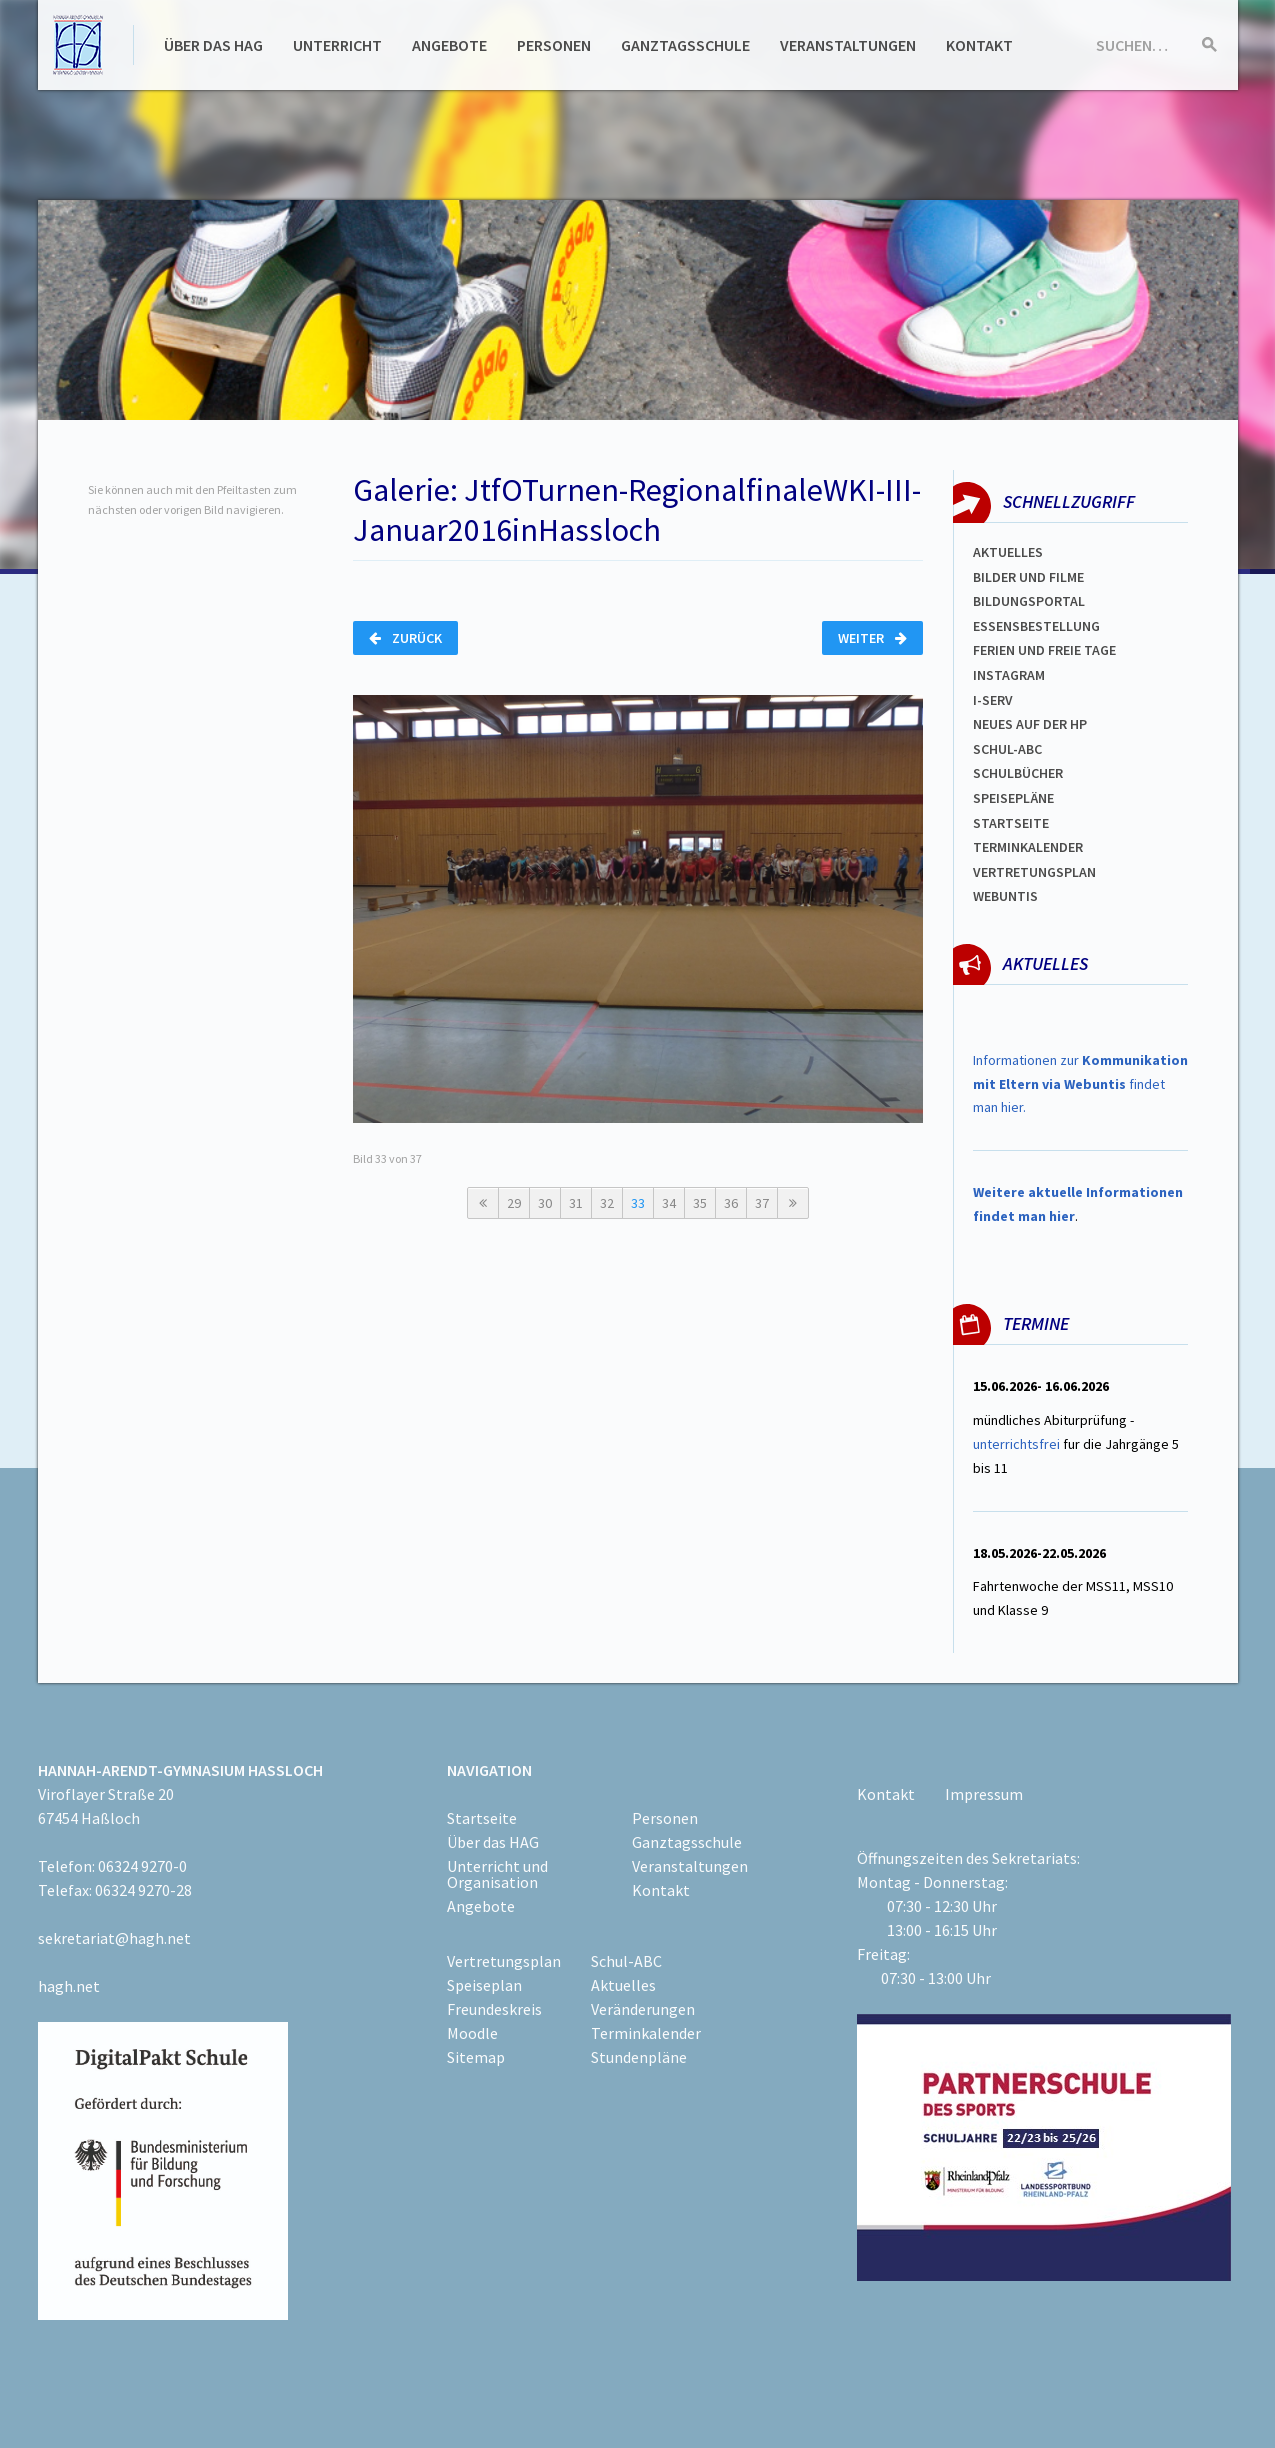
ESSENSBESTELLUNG (1036, 626)
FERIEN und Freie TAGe (1044, 650)
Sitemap (476, 2057)
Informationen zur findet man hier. (1080, 1084)
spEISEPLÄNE (1013, 798)
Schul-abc (1007, 749)
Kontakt (979, 45)
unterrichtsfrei (1016, 1444)
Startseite (1011, 823)
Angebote (449, 45)
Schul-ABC (626, 1961)
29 (514, 1203)
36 (731, 1203)
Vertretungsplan (1034, 872)
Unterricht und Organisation (497, 1874)
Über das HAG (213, 45)
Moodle (472, 2033)
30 (545, 1203)
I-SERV (993, 700)
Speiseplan (484, 1985)
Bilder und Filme (1028, 577)
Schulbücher (1018, 773)
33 (638, 1203)
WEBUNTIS (1005, 896)
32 (607, 1203)
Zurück (405, 638)
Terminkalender (1028, 847)
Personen (554, 45)
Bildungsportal (1029, 601)
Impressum (984, 1794)
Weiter (872, 638)
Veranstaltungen (848, 45)
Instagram (1009, 675)
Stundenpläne (639, 2057)
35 (700, 1203)
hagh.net (69, 1986)
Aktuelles (1008, 552)
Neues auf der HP (1030, 724)
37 (762, 1203)
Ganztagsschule (685, 45)
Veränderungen (643, 2009)
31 (576, 1203)
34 (669, 1203)
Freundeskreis (494, 2009)
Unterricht (337, 45)
